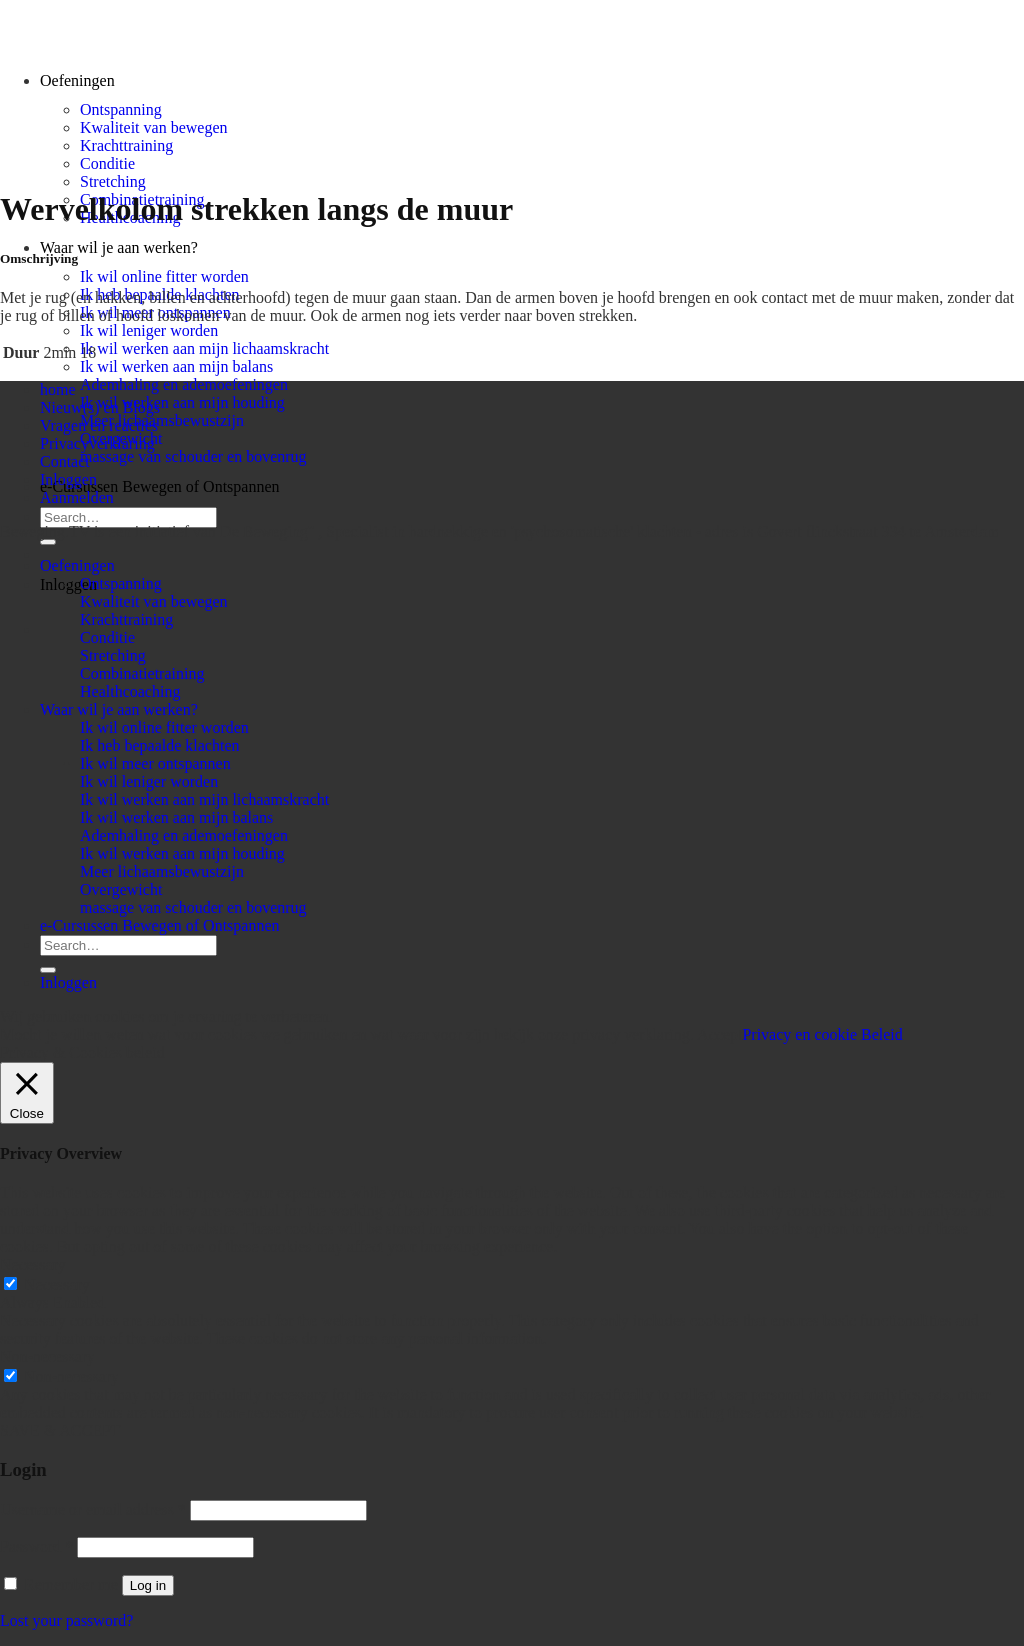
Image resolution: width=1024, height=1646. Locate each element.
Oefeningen (77, 565)
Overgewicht (121, 889)
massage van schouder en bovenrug (193, 456)
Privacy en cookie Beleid (822, 1034)
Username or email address (93, 1509)
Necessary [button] (33, 1264)
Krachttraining (126, 145)
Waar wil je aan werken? (119, 247)
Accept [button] (719, 1034)
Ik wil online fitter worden (164, 276)
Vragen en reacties (99, 425)
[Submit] (48, 542)
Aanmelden (77, 497)
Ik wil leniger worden (149, 330)
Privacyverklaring (97, 443)
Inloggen (68, 479)
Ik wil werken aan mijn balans (176, 366)
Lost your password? (66, 1620)
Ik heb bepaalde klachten (159, 745)
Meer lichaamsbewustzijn (162, 420)
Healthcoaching (130, 691)
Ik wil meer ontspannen (155, 763)
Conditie (107, 163)
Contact (65, 461)
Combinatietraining (142, 673)
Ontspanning (121, 109)
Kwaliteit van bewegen (154, 127)
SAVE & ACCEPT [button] (60, 1430)
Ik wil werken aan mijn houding (182, 402)
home (58, 389)
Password (36, 1546)
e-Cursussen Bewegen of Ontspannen (160, 486)
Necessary (57, 1284)
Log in (148, 1585)
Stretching (113, 181)
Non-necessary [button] (47, 1356)
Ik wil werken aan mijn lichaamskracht (204, 348)
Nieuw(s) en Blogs (100, 407)
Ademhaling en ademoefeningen (184, 384)
